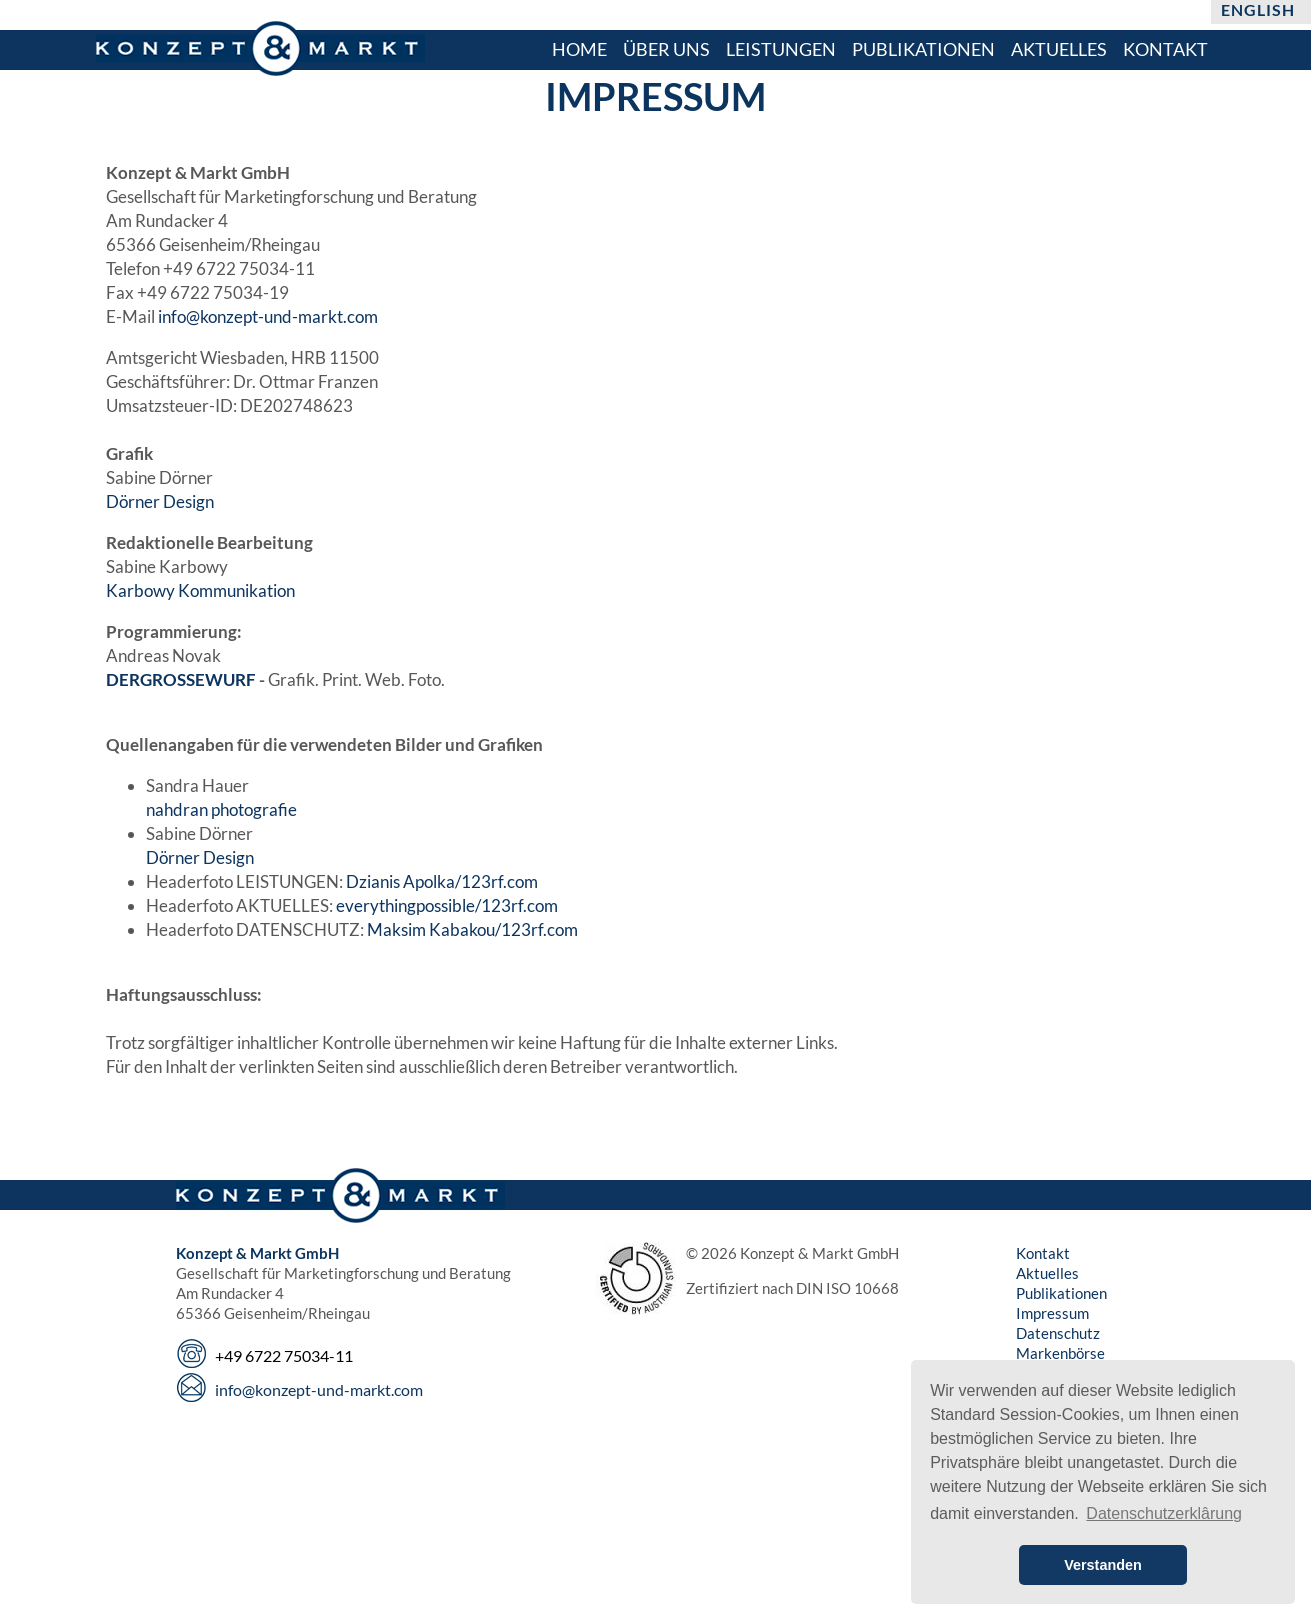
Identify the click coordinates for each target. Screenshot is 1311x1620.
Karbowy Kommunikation (200, 590)
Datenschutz (1058, 1333)
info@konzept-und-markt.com (268, 316)
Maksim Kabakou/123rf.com (472, 929)
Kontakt (1043, 1253)
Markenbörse (1060, 1353)
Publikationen (1061, 1293)
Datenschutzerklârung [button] (1164, 1513)
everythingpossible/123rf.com (447, 905)
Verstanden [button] (1103, 1565)
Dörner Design (160, 501)
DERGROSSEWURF (181, 679)
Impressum (1052, 1313)
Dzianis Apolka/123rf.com (442, 881)
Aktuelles (1047, 1273)
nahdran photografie (221, 809)
